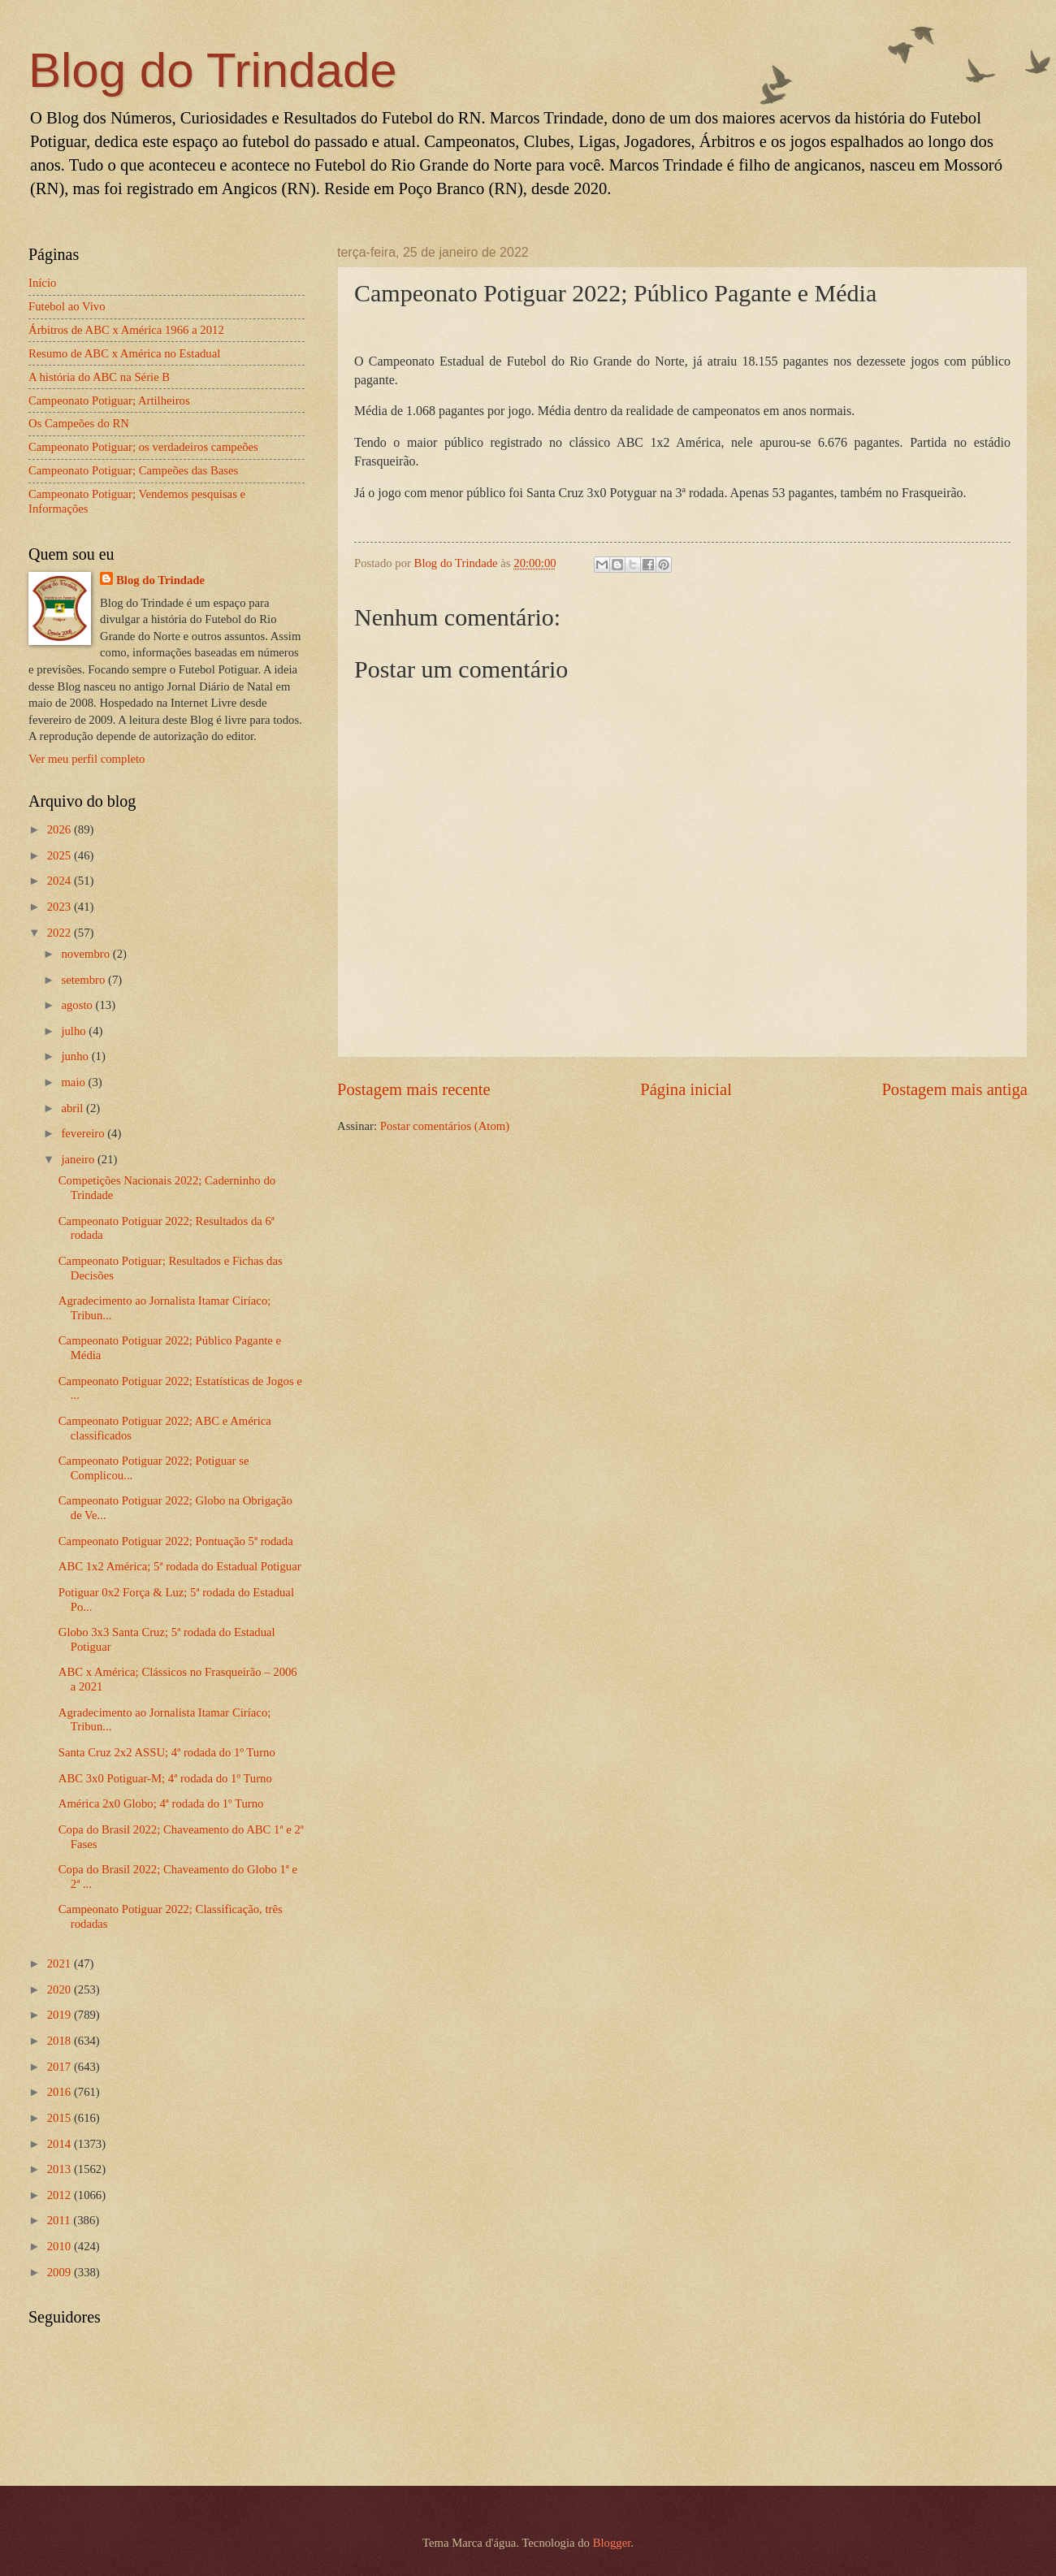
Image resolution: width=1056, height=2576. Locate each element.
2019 (60, 2014)
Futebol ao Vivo (67, 306)
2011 (60, 2220)
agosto (78, 1004)
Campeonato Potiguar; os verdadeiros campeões (143, 446)
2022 (60, 932)
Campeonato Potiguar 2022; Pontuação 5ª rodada (175, 1541)
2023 (60, 906)
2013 (60, 2169)
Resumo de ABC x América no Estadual (124, 353)
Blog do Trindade (212, 70)
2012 (60, 2195)
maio (74, 1082)
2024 (60, 880)
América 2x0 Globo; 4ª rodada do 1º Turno (161, 1803)
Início (42, 282)
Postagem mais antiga (954, 1089)
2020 (60, 1989)
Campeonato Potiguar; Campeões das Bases (133, 470)
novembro (86, 953)
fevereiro (84, 1133)
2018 (60, 2040)
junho (76, 1056)
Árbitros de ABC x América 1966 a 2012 (126, 329)
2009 (60, 2272)
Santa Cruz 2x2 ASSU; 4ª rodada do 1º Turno (166, 1752)
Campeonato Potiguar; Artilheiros (109, 400)
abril (73, 1108)
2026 (60, 829)
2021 (60, 1963)
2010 (60, 2246)
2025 (60, 855)
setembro (84, 979)
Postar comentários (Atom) (444, 1125)
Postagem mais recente (414, 1089)
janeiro (79, 1159)
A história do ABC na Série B (99, 376)
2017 (60, 2066)
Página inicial (686, 1089)
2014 (60, 2143)
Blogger (612, 2542)
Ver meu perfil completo (86, 758)
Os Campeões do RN (78, 423)
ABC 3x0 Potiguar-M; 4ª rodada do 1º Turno (165, 1778)
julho (75, 1030)
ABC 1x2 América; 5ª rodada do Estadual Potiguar (179, 1566)
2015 (60, 2117)
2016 (60, 2091)
